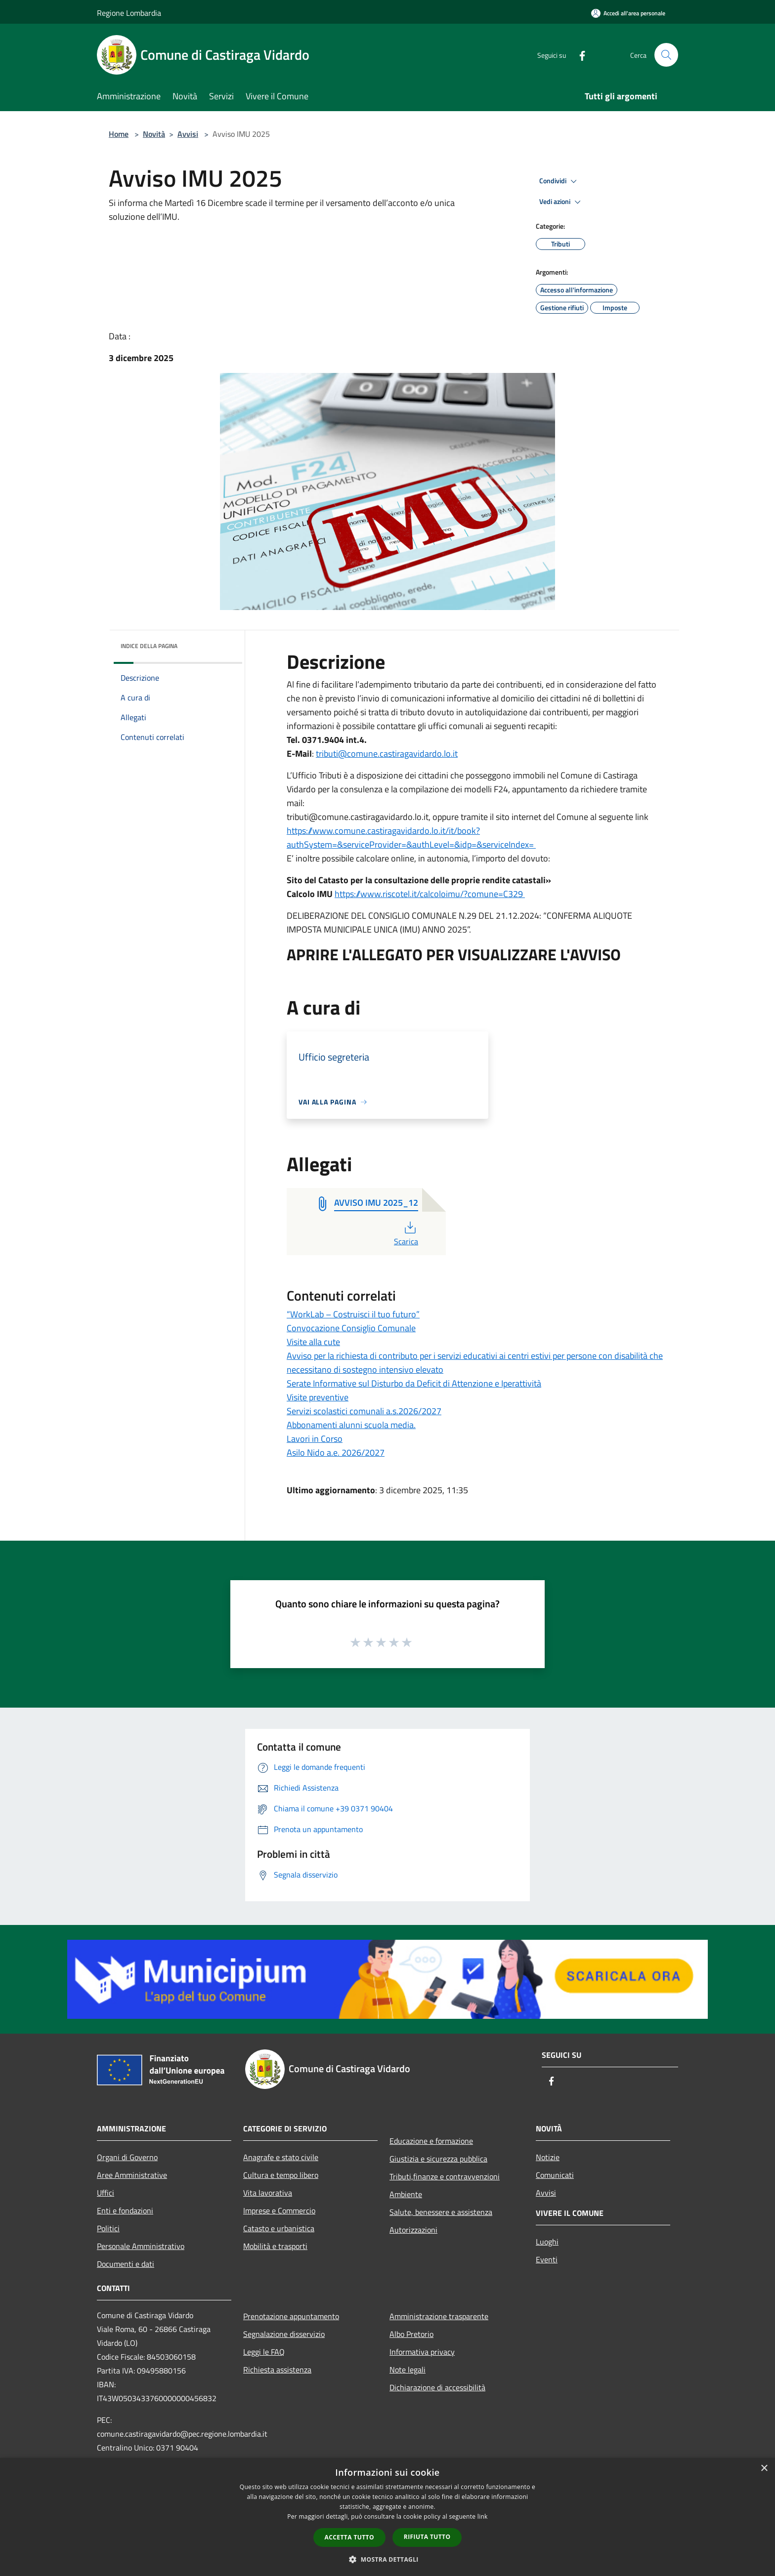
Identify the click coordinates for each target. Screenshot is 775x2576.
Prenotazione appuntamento (291, 2316)
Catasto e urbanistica (278, 2228)
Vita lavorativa (267, 2193)
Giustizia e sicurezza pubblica (438, 2159)
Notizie (548, 2157)
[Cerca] (666, 55)
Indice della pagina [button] (149, 646)
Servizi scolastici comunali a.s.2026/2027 (364, 1411)
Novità (154, 134)
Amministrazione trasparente (438, 2316)
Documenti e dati (125, 2264)
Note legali (407, 2369)
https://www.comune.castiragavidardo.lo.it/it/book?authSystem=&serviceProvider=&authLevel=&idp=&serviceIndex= (411, 837)
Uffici (105, 2193)
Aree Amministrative (132, 2175)
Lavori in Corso (315, 1438)
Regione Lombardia (129, 13)
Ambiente (405, 2194)
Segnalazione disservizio (284, 2334)
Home (119, 134)
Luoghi (547, 2242)
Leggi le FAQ (264, 2352)
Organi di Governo (127, 2157)
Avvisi (187, 134)
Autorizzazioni (413, 2230)
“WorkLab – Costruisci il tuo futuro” (353, 1314)
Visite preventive (317, 1397)
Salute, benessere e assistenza (440, 2212)
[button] (387, 2559)
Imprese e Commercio (279, 2210)
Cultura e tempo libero (280, 2175)
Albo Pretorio (411, 2334)
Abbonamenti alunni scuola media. (351, 1424)
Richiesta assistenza (277, 2369)
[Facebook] (578, 54)
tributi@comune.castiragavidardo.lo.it (387, 753)
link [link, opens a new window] (482, 2516)
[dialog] (387, 2517)
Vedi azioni (561, 202)
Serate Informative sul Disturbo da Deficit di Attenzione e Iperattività (414, 1383)
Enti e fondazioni (125, 2210)
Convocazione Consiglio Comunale (351, 1328)
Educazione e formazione (431, 2141)
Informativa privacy (422, 2352)
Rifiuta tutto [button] (427, 2537)
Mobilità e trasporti (275, 2246)
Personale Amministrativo (140, 2246)
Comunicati (555, 2175)
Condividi (559, 181)
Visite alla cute (313, 1342)
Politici (108, 2228)
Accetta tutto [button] (349, 2537)
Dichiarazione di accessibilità (437, 2387)
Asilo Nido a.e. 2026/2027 (336, 1452)
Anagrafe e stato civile (280, 2157)
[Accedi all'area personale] (628, 13)
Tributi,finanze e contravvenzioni (444, 2176)
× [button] (764, 2468)
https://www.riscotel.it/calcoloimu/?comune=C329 (430, 893)
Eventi (547, 2259)
